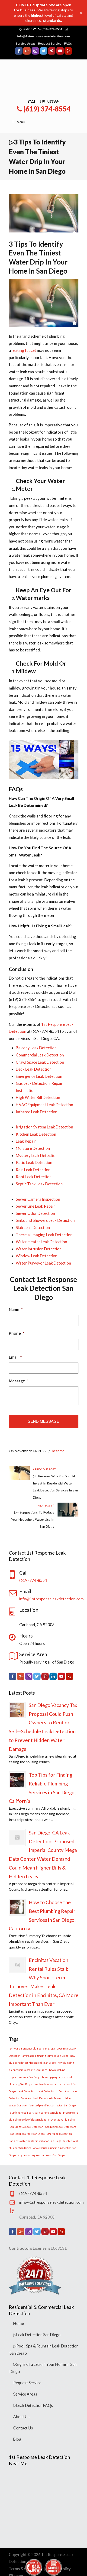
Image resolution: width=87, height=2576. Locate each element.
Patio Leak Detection (34, 1162)
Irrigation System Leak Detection (44, 1127)
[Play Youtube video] (43, 759)
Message (19, 1380)
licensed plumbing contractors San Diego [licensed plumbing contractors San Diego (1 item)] (52, 2105)
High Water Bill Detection (38, 1097)
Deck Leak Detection (34, 1069)
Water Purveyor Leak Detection (43, 1263)
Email (15, 1357)
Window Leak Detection (36, 1255)
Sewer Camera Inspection (38, 1199)
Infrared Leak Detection (36, 1111)
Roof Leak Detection (34, 1176)
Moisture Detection (33, 1148)
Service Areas (25, 43)
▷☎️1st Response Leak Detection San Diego (43, 78)
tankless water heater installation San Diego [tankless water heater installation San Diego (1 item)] (35, 2140)
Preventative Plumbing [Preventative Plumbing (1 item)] (61, 2119)
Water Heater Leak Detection (41, 1241)
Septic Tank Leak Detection (39, 1183)
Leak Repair (26, 1141)
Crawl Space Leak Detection (40, 1062)
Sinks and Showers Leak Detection (45, 1220)
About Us (21, 2416)
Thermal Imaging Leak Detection (44, 1234)
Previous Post (44, 1469)
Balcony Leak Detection (36, 1047)
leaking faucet (24, 350)
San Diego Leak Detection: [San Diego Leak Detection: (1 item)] (60, 2126)
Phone (16, 1333)
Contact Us (23, 2428)
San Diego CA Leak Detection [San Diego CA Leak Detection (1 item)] (26, 2126)
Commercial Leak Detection (40, 1055)
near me (58, 1450)
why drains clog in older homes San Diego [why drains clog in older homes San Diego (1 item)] (41, 2155)
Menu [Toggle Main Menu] (18, 122)
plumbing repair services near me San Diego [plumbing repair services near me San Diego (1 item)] (35, 2112)
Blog (17, 2439)
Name (16, 1309)
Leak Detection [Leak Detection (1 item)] (26, 2091)
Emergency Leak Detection (39, 1076)
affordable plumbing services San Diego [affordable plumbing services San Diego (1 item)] (45, 2055)
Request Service (49, 43)
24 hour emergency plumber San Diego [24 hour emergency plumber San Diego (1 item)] (32, 2048)
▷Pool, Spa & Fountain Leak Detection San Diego (44, 2350)
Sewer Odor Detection (35, 1213)
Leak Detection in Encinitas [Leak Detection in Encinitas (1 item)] (53, 2091)
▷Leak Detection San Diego (37, 2334)
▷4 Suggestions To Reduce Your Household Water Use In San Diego (32, 1519)
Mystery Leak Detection (37, 1155)
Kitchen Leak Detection (36, 1134)
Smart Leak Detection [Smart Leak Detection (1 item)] (59, 2133)
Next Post (46, 1505)
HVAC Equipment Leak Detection (44, 1104)
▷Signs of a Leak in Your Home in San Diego (43, 2368)
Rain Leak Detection (33, 1169)
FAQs (68, 43)
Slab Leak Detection (33, 1227)
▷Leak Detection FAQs (33, 2405)
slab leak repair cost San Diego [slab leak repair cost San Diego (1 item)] (27, 2133)
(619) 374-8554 (52, 29)
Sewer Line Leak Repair (35, 1206)
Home (18, 2323)
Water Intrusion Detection (38, 1248)
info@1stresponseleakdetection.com (43, 36)
